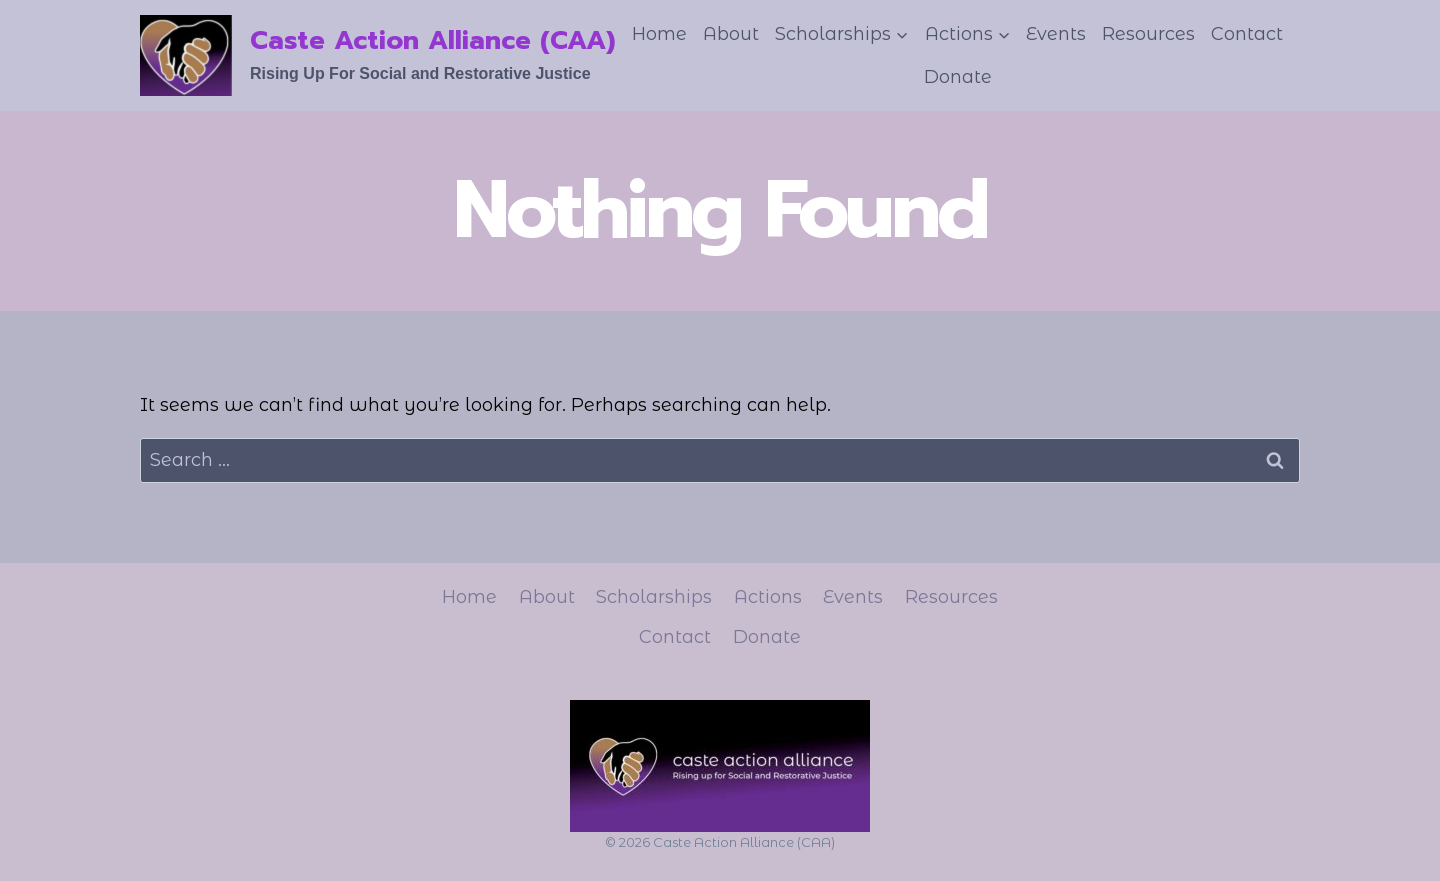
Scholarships (654, 597)
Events (1056, 34)
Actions (768, 597)
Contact (1247, 34)
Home (659, 34)
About (731, 34)
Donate (958, 77)
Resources (1148, 34)
